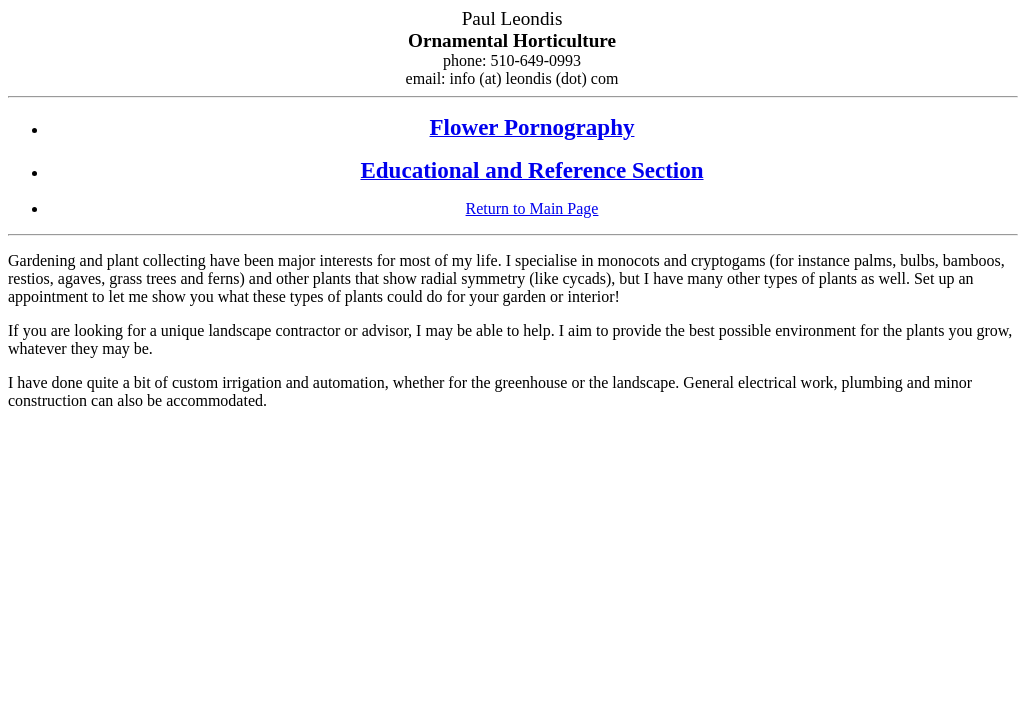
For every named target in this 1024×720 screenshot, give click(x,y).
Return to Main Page (532, 208)
